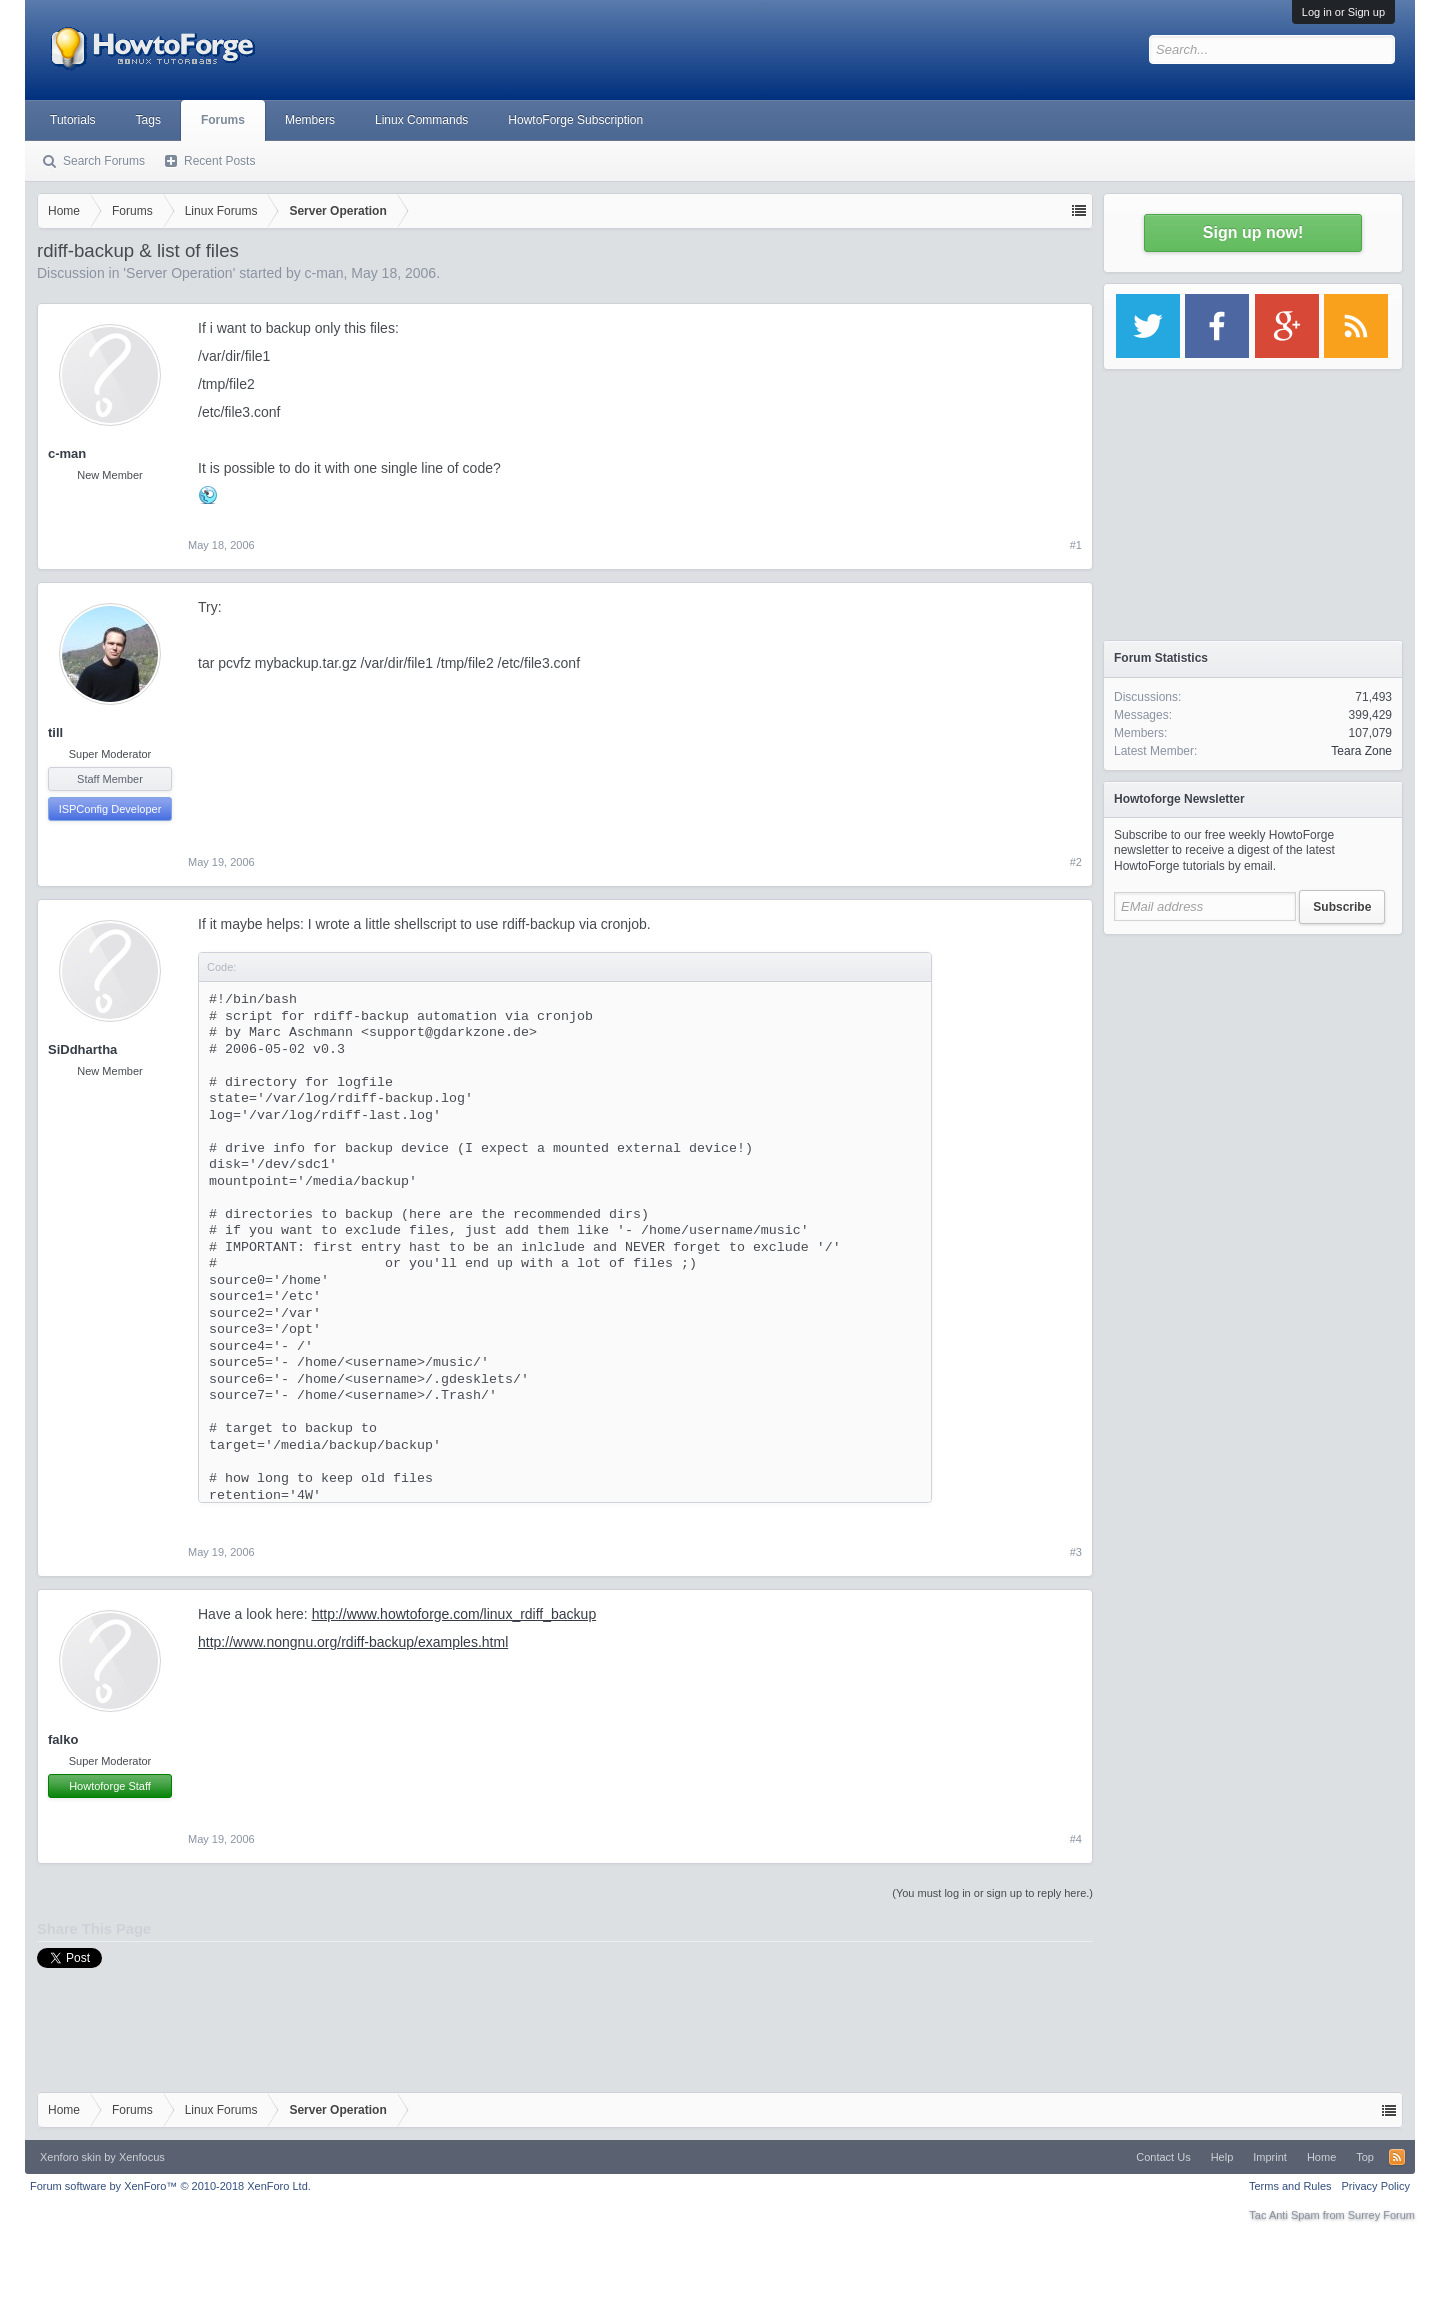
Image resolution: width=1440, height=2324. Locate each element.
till (55, 732)
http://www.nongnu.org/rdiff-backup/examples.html (353, 1642)
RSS (1397, 2157)
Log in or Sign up (1343, 12)
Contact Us (1163, 2157)
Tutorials (73, 120)
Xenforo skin (70, 2157)
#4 (1076, 1839)
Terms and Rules (1290, 2186)
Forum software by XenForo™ (170, 2186)
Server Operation (179, 273)
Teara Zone (1361, 751)
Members (310, 120)
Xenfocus (142, 2157)
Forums (223, 120)
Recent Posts (219, 161)
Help (1222, 2157)
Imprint (1270, 2157)
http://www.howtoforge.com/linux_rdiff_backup (454, 1614)
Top (1365, 2157)
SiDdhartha (82, 1049)
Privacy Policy (1376, 2186)
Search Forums (104, 161)
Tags (148, 120)
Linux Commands (421, 120)
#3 (1076, 1552)
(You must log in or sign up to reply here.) (992, 1893)
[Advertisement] (1253, 1070)
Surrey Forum (1381, 2215)
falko (63, 1739)
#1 (1076, 545)
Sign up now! (1253, 232)
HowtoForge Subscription (575, 120)
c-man (324, 273)
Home (1321, 2157)
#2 (1076, 862)
